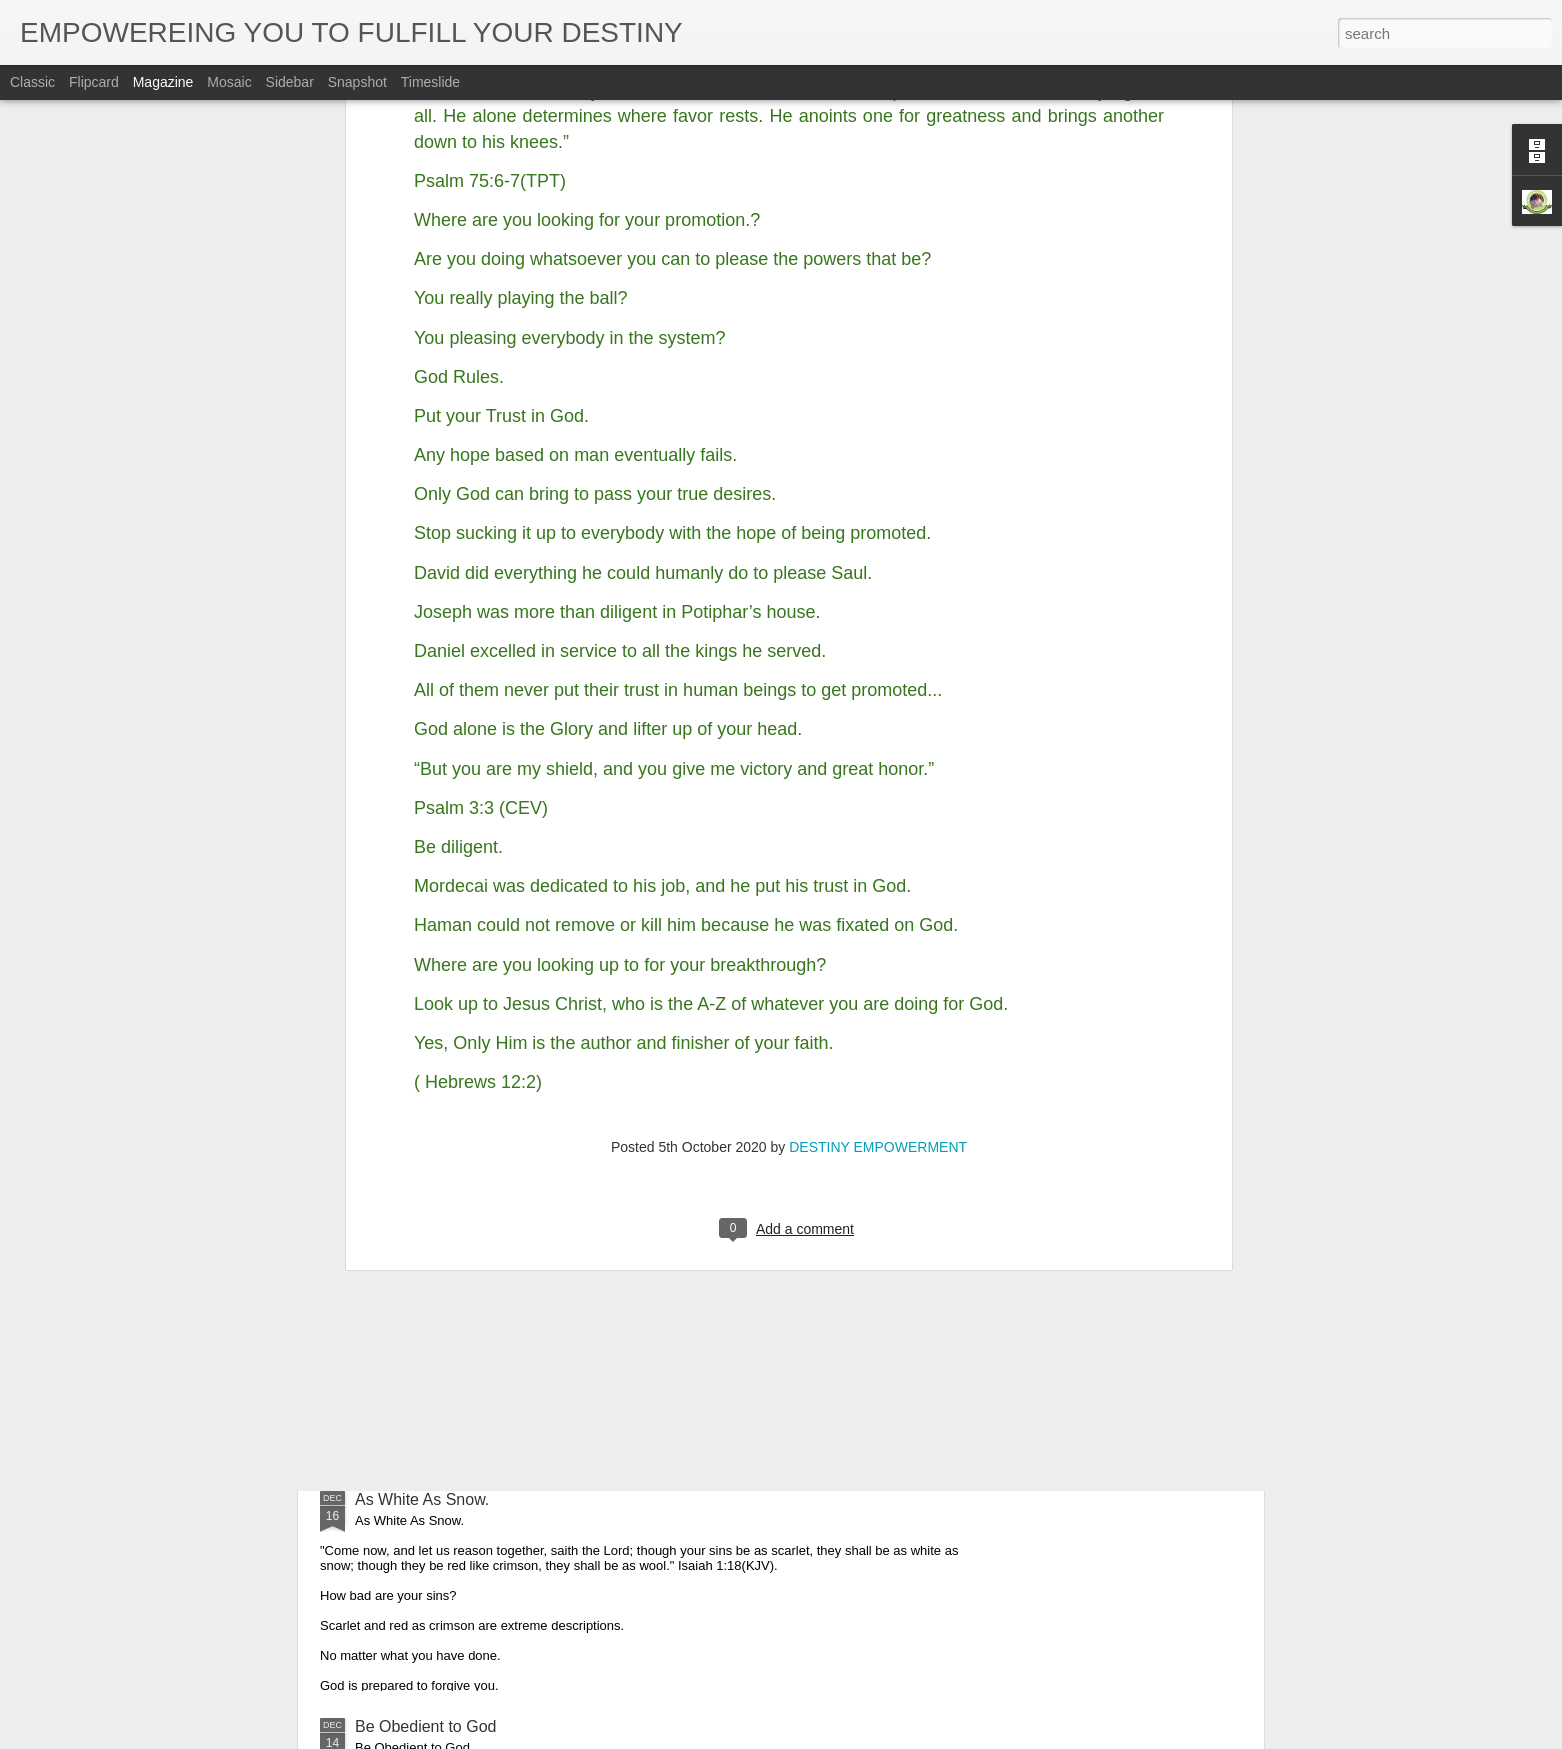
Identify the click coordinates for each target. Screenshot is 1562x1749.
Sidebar (290, 82)
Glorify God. (397, 1272)
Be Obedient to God (425, 1726)
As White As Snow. (422, 1499)
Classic (32, 82)
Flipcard (94, 82)
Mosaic (229, 82)
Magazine (163, 82)
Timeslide (430, 82)
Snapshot (357, 82)
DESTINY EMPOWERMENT (878, 774)
